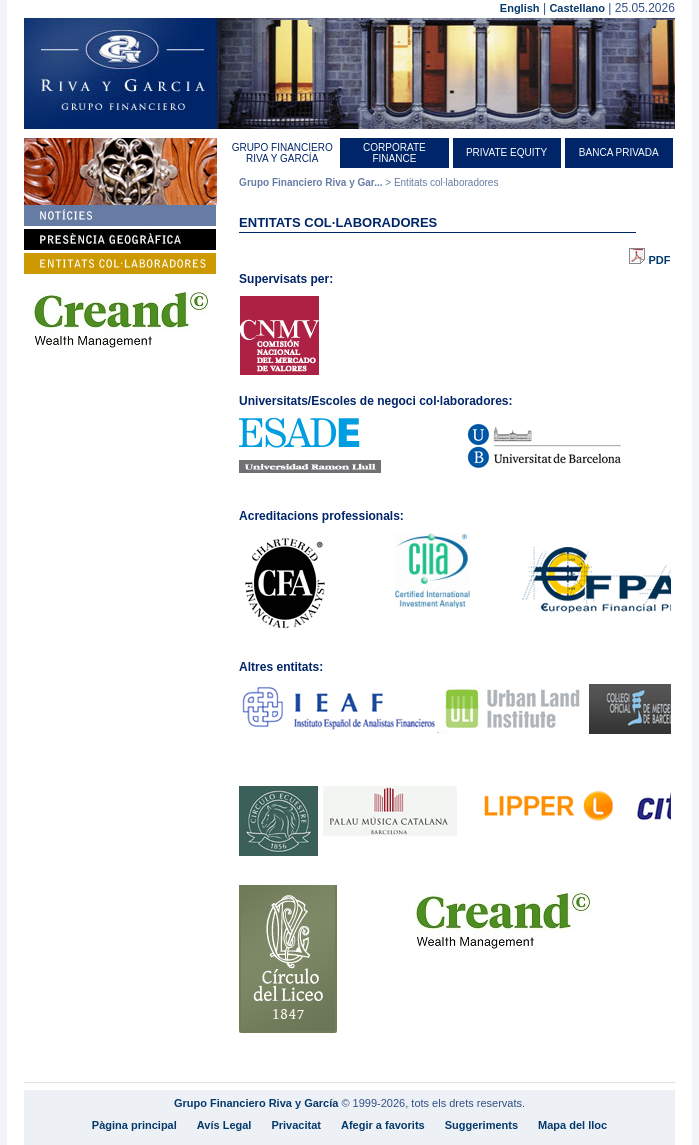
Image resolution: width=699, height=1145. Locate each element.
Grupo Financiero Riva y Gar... (310, 182)
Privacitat (296, 1125)
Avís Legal (224, 1125)
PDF (649, 260)
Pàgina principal (134, 1125)
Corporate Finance (394, 153)
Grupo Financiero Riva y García (282, 153)
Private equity (506, 152)
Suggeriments (481, 1125)
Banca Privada (619, 152)
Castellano (577, 8)
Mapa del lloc (572, 1125)
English (520, 8)
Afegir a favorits (383, 1125)
